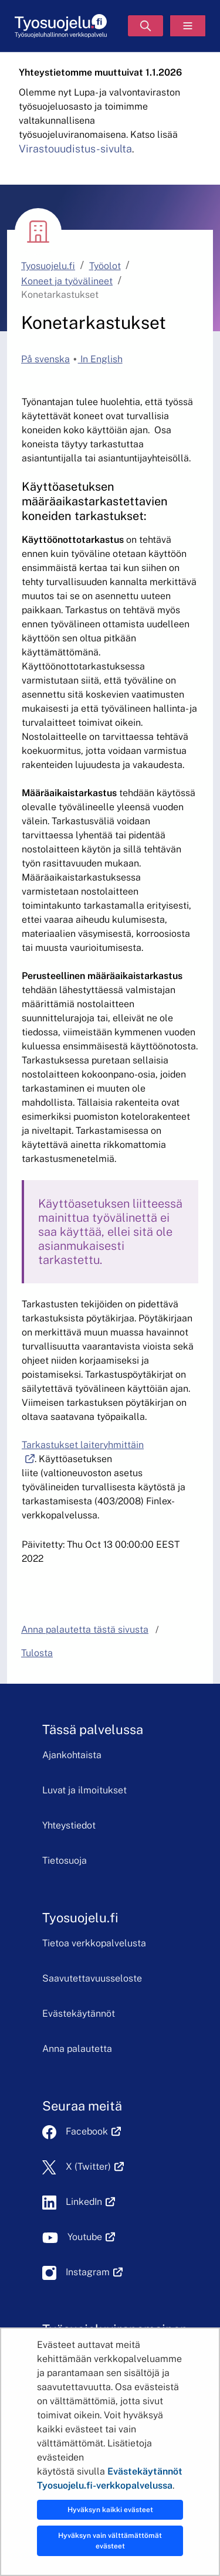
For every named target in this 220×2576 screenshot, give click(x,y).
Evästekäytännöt (78, 2013)
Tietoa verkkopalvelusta (94, 1943)
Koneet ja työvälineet (67, 281)
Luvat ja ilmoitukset (84, 1790)
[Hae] (145, 25)
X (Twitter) (95, 2166)
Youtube (91, 2236)
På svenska (45, 359)
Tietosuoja (64, 1860)
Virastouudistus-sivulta (75, 148)
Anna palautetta (77, 2048)
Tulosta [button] (37, 1653)
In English (100, 359)
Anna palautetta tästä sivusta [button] (84, 1629)
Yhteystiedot (69, 1825)
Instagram (94, 2272)
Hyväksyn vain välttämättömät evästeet (110, 2540)
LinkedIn (90, 2201)
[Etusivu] (61, 26)
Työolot (105, 265)
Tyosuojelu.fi (48, 265)
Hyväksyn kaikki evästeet (110, 2510)
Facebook (93, 2131)
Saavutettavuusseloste (92, 1978)
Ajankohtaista (71, 1755)
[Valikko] (188, 26)
